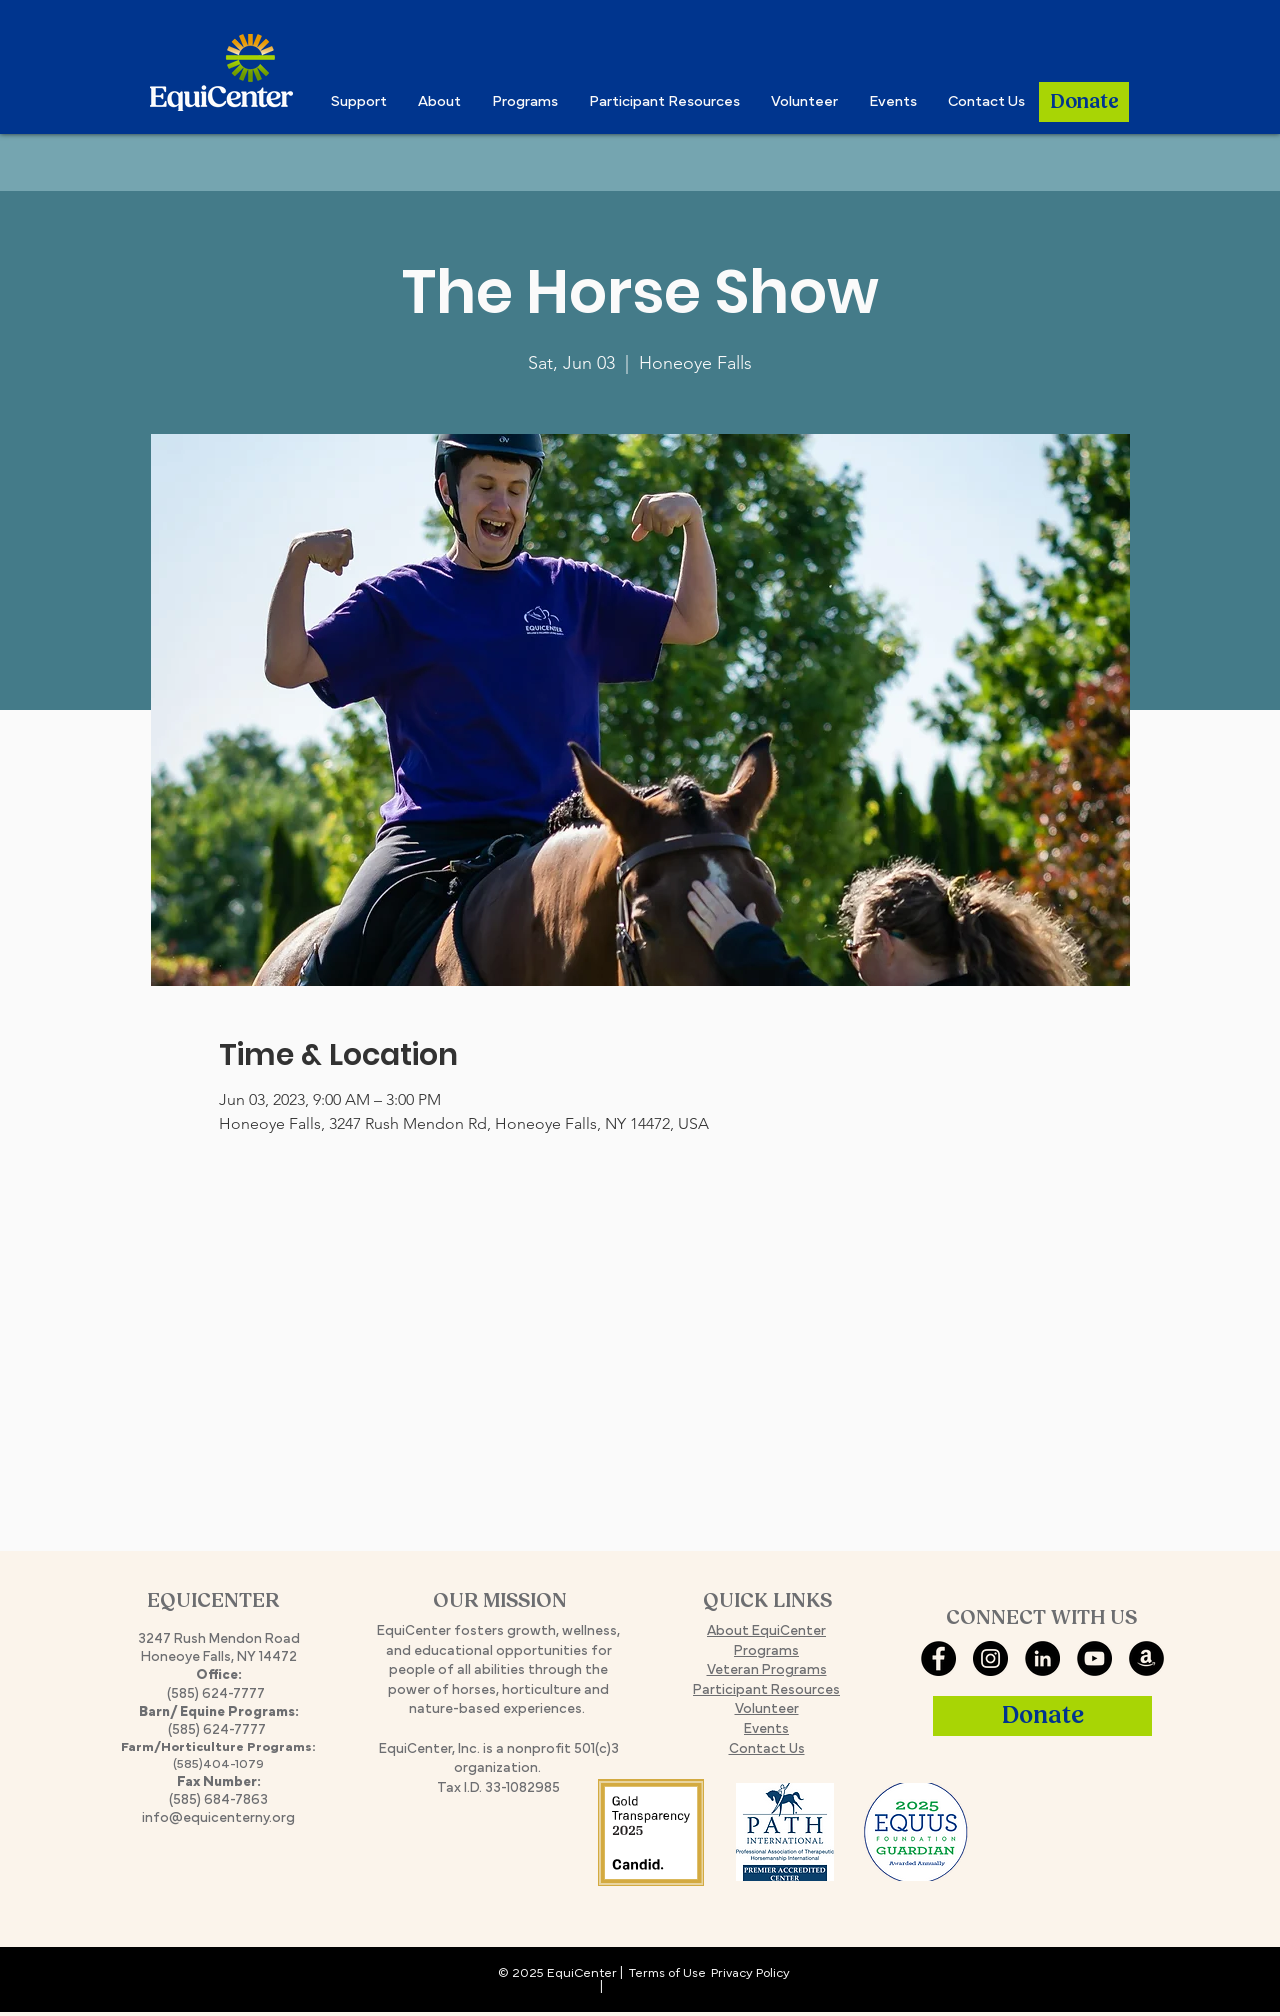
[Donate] (1084, 102)
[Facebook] (938, 1658)
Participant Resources (766, 1690)
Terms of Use (667, 1974)
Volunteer (767, 1709)
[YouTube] (1094, 1658)
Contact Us (767, 1749)
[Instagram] (990, 1658)
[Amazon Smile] (1146, 1658)
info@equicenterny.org (218, 1818)
